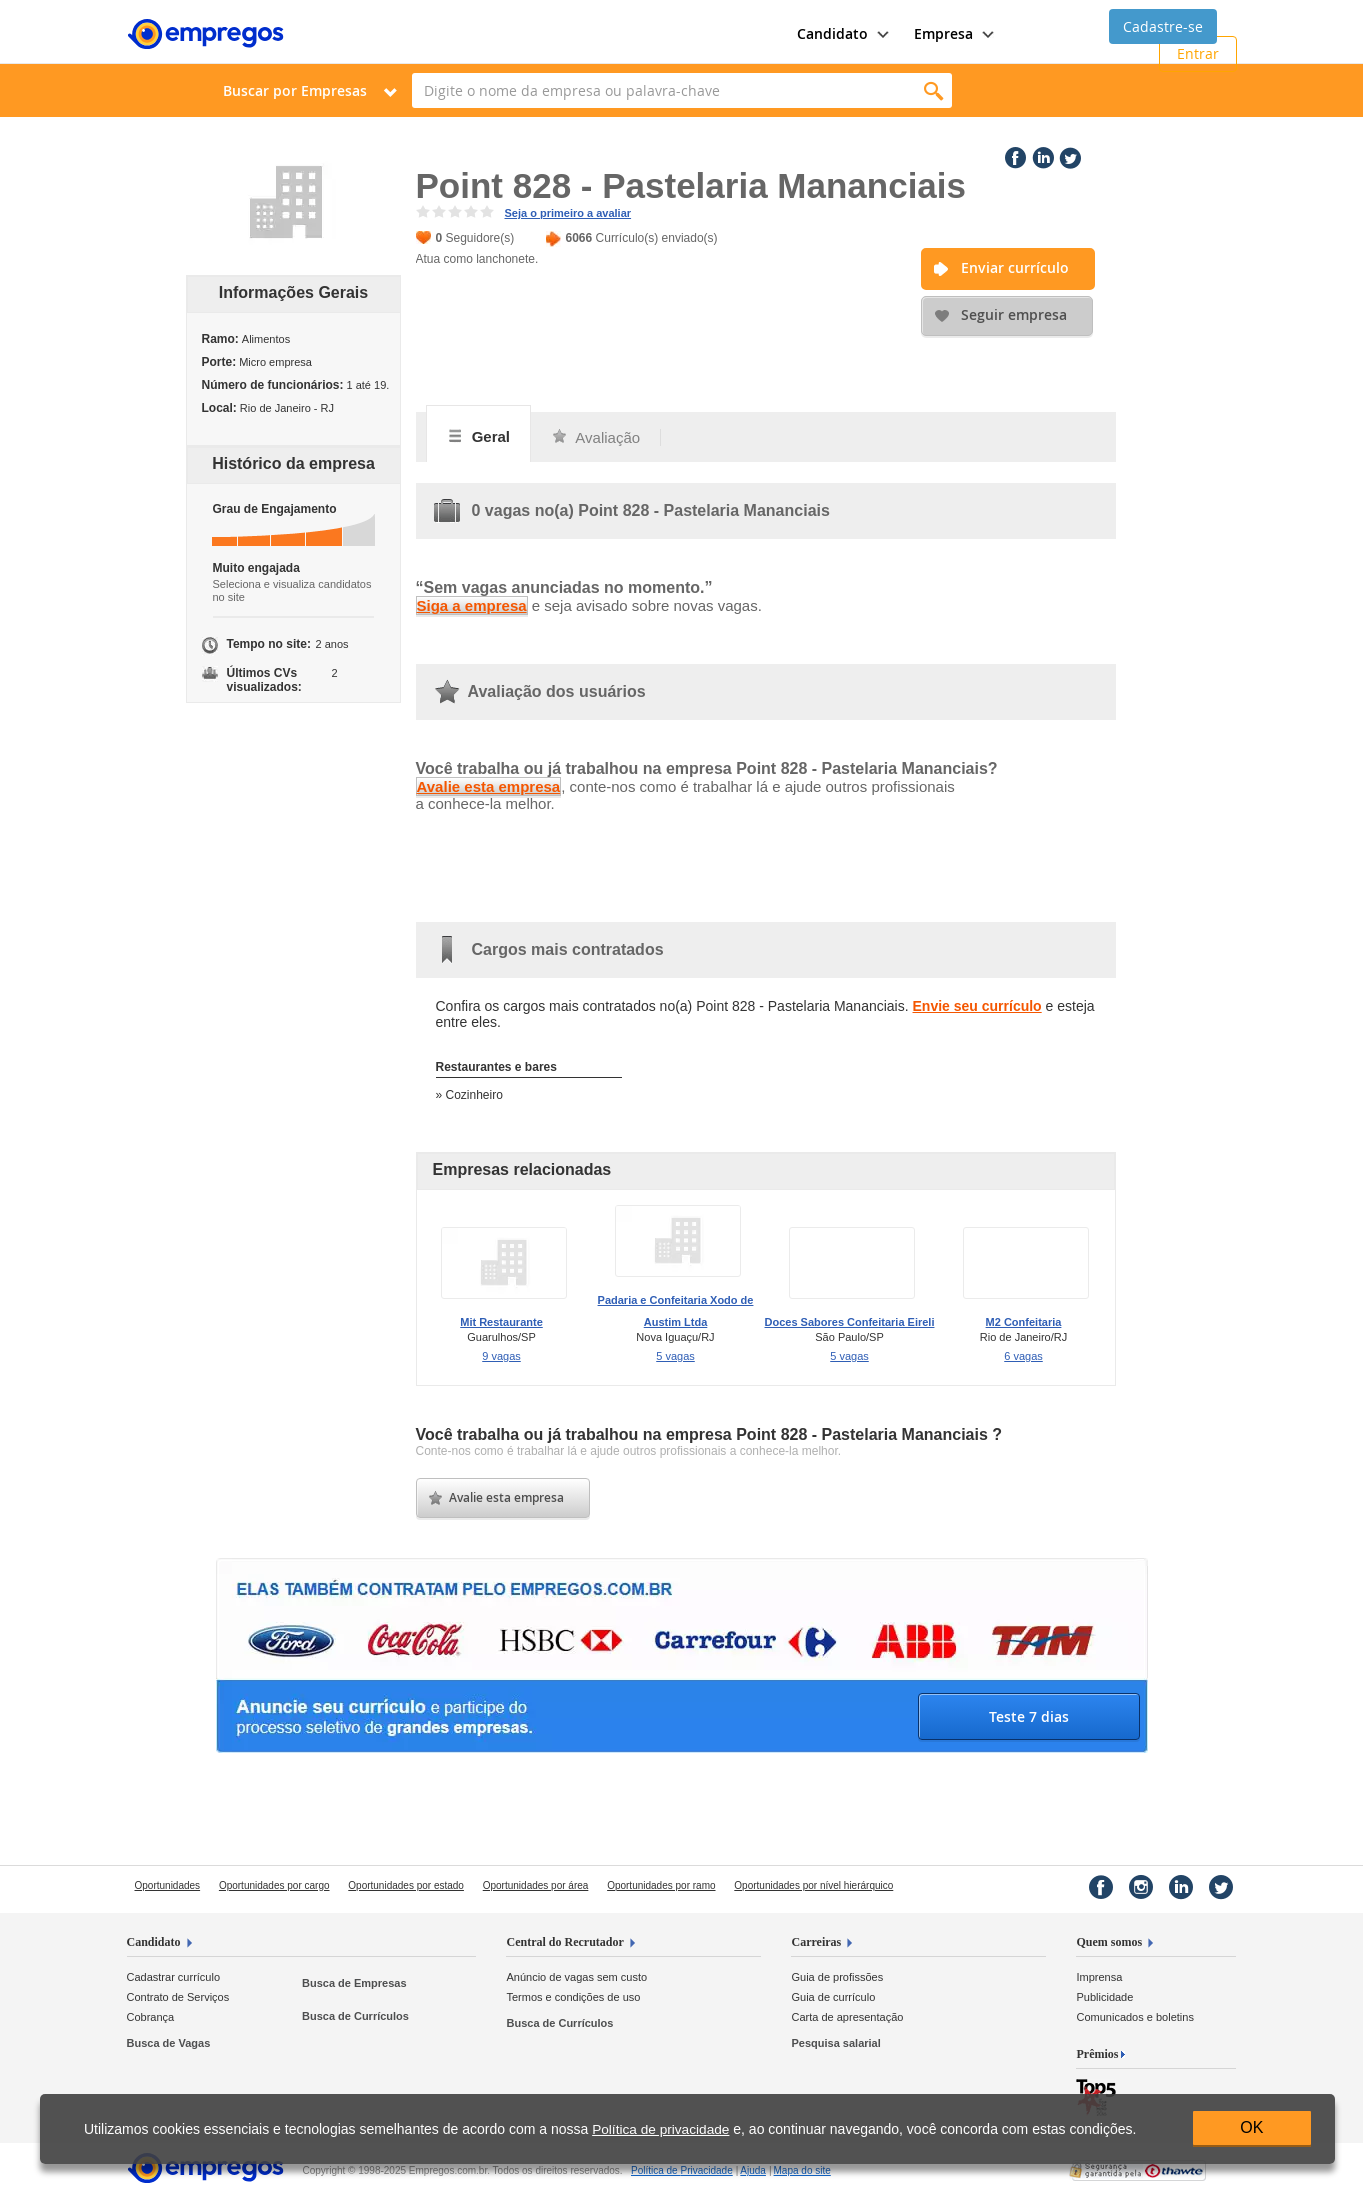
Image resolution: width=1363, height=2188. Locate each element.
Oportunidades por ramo (661, 1885)
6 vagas (1023, 1356)
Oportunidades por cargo (274, 1885)
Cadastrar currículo (174, 1977)
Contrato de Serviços (178, 1997)
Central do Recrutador (564, 1942)
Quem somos (1109, 1942)
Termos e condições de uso (573, 1997)
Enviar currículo (1015, 267)
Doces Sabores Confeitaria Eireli (850, 1322)
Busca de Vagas (169, 2043)
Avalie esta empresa (489, 786)
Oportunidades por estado (406, 1885)
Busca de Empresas (354, 1983)
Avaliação (595, 437)
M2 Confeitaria (1024, 1322)
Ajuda (753, 2170)
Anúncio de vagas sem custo (576, 1977)
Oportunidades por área (536, 1885)
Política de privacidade (660, 2129)
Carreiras (816, 1942)
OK (1251, 2127)
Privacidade (682, 2170)
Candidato (154, 1942)
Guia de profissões (837, 1977)
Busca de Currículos (355, 2016)
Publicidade (1104, 1997)
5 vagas (675, 1356)
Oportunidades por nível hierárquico (813, 1885)
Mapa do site (802, 2170)
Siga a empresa (472, 605)
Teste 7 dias (1029, 1716)
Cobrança (151, 2017)
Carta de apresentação (847, 2017)
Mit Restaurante (501, 1322)
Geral (479, 436)
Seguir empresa (1014, 314)
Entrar (1198, 53)
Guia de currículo (833, 1997)
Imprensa (1099, 1977)
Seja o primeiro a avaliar (568, 213)
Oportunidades (168, 1885)
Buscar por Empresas (295, 90)
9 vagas (501, 1356)
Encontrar (934, 90)
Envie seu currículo (977, 1006)
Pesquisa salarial (835, 2043)
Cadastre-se (1163, 26)
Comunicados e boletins (1134, 2017)
